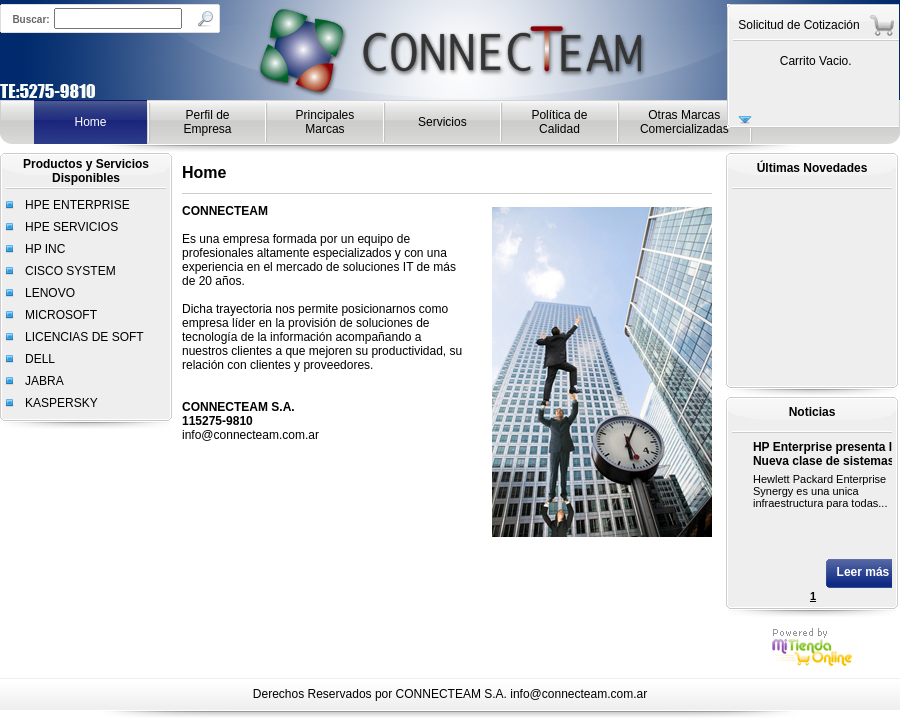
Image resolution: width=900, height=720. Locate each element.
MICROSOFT (61, 315)
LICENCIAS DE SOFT (84, 337)
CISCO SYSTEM (70, 271)
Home (90, 122)
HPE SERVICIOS (71, 227)
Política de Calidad (559, 122)
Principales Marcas (325, 122)
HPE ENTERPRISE (77, 205)
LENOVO (50, 293)
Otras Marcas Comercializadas (684, 122)
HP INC (45, 249)
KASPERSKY (61, 403)
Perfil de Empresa (208, 122)
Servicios (442, 122)
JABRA (44, 381)
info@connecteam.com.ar (578, 694)
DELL (40, 359)
